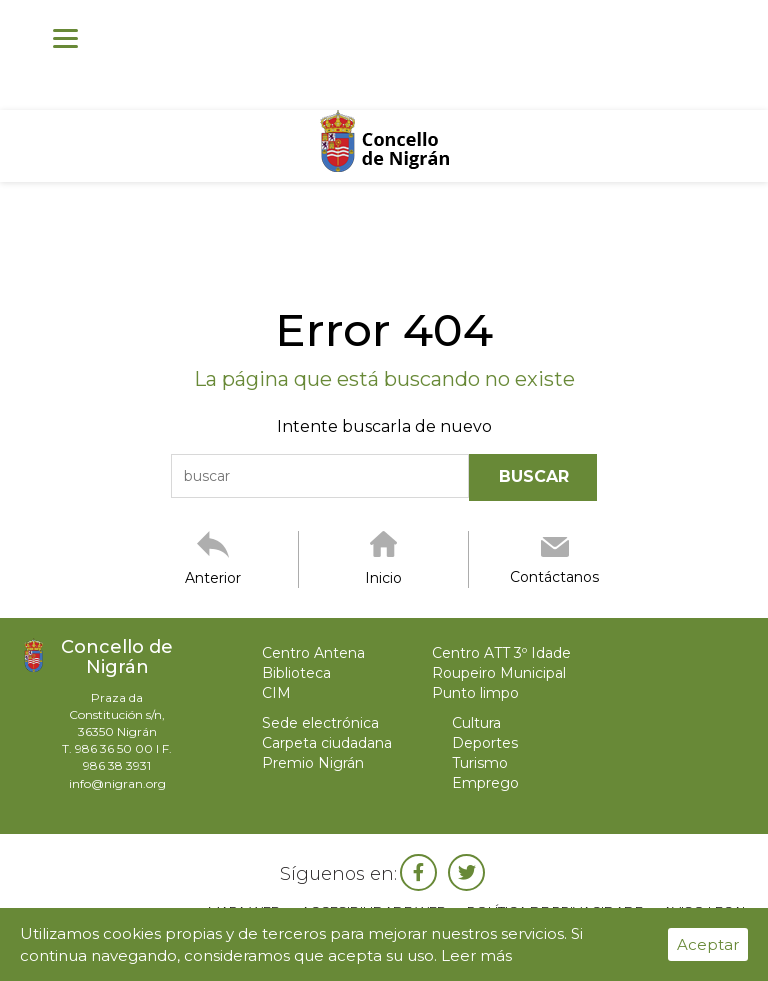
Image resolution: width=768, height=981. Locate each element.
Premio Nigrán (313, 763)
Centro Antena (313, 653)
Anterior (213, 578)
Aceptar (708, 944)
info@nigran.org (117, 783)
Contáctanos (554, 577)
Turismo (480, 763)
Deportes (485, 743)
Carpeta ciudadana (327, 743)
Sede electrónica (320, 723)
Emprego (485, 783)
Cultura (476, 723)
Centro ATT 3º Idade (501, 653)
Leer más (476, 955)
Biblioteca (296, 673)
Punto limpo (475, 693)
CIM (276, 693)
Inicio (383, 578)
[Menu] (65, 37)
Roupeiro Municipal (499, 673)
